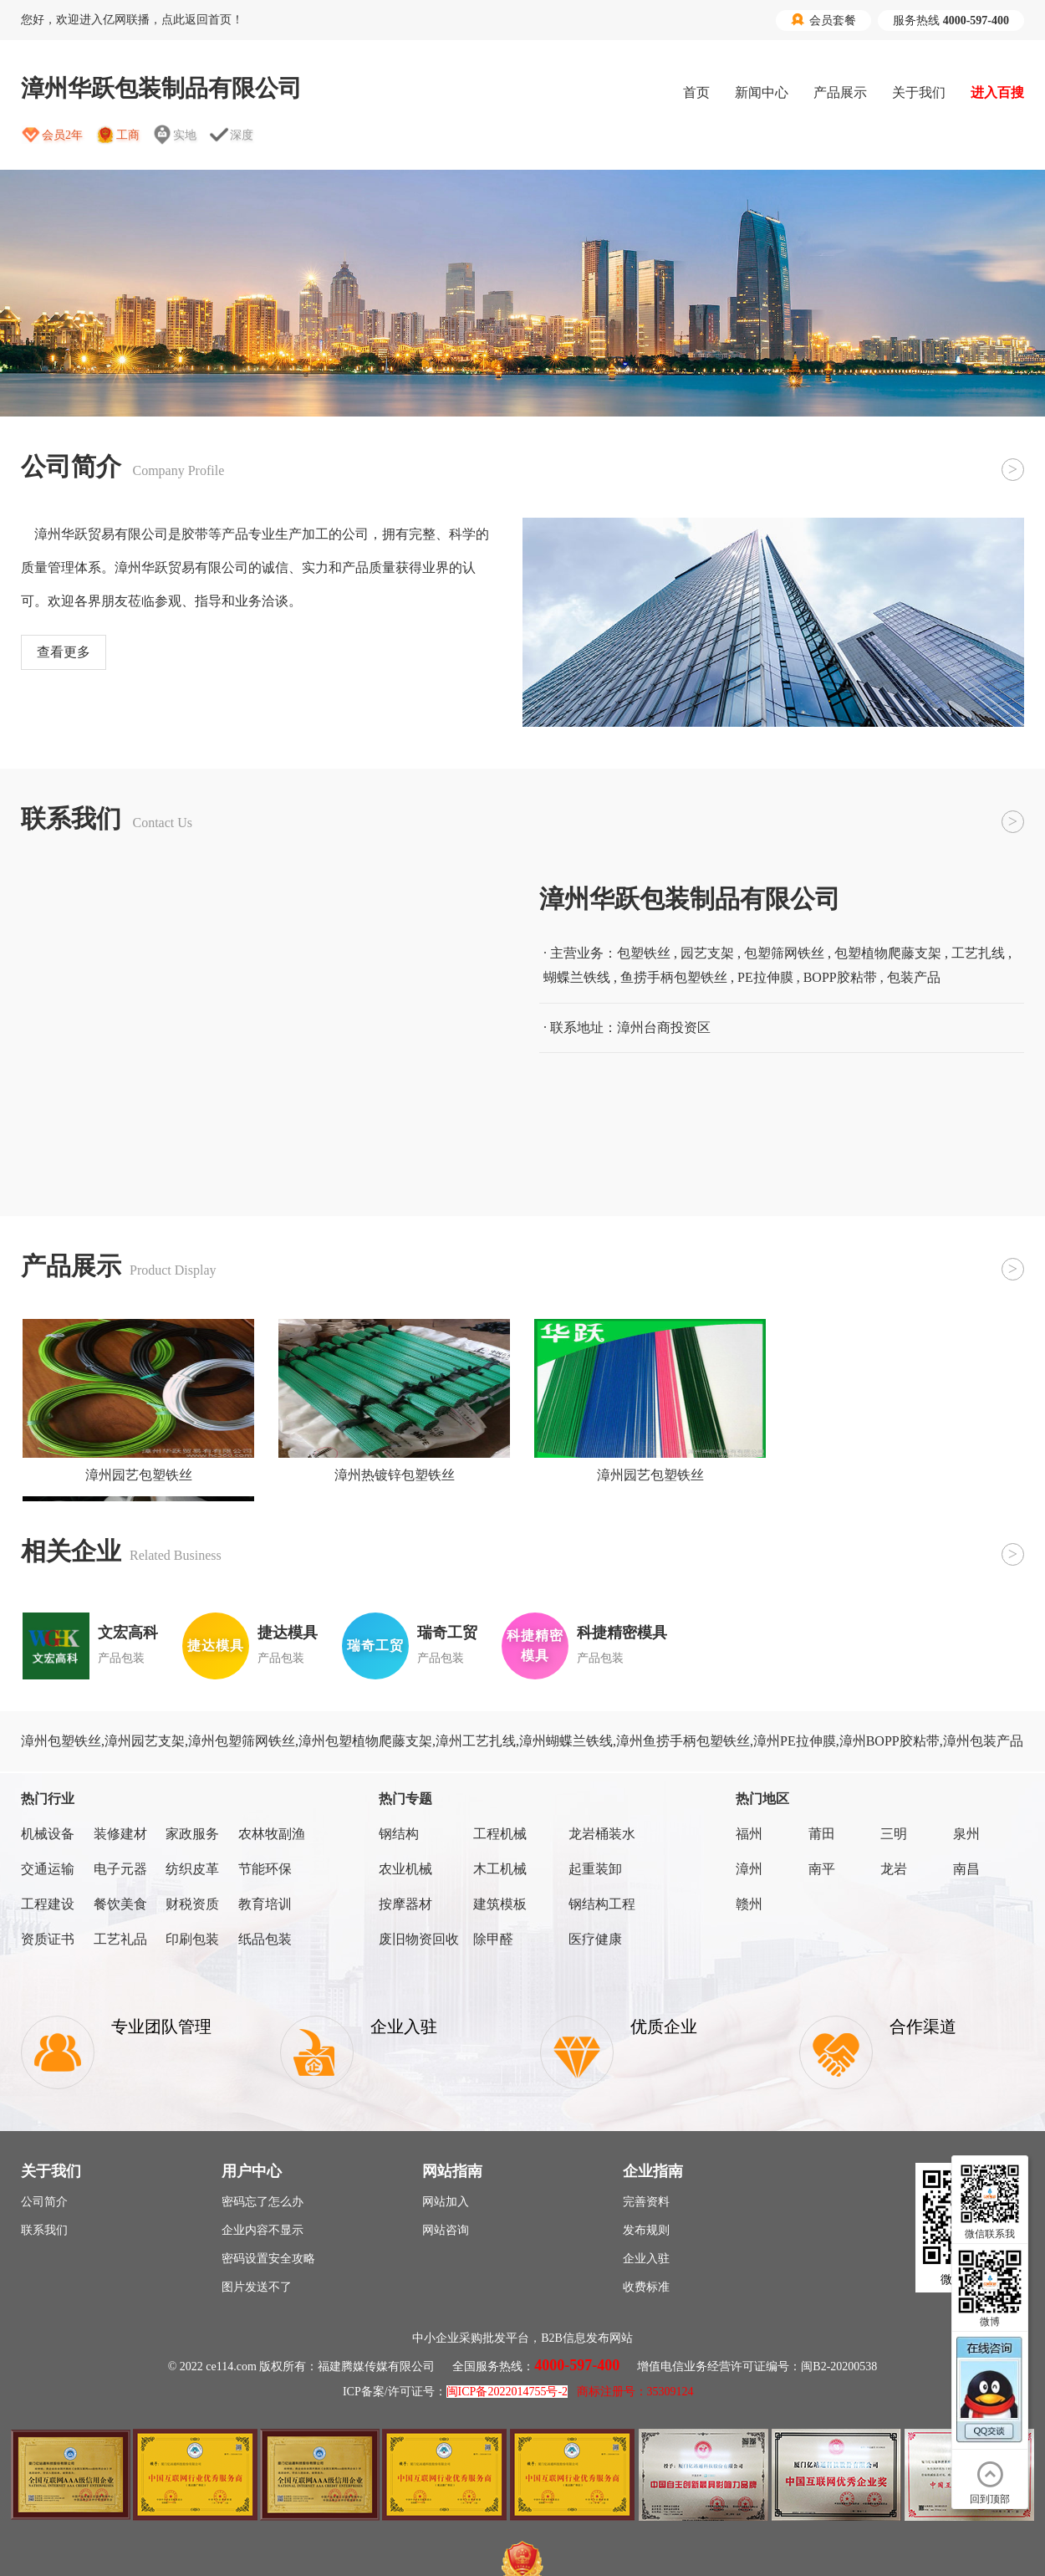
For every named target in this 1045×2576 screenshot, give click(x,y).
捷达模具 (287, 1632)
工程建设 (47, 1904)
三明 (893, 1834)
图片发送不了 (257, 2287)
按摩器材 (405, 1904)
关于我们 (919, 92)
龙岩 (893, 1869)
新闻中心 (761, 92)
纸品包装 (265, 1939)
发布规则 (646, 2230)
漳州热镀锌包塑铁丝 (394, 1475)
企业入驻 (646, 2258)
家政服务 (192, 1834)
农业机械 (405, 1869)
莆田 (821, 1834)
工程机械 (500, 1834)
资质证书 (47, 1939)
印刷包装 (192, 1939)
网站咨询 (445, 2230)
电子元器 (120, 1869)
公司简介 (44, 2201)
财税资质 (192, 1904)
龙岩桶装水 (601, 1834)
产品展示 (840, 92)
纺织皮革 (192, 1869)
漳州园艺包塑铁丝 (138, 1475)
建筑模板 (500, 1904)
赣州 (749, 1904)
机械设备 (47, 1834)
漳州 (749, 1869)
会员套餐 (823, 20)
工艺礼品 (120, 1939)
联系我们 (44, 2230)
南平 (821, 1869)
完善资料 (646, 2201)
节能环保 (265, 1869)
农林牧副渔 (271, 1834)
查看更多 (63, 652)
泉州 (966, 1834)
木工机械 (500, 1869)
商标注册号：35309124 (635, 2391)
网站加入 (445, 2201)
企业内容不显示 (262, 2230)
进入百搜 (997, 92)
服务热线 (951, 20)
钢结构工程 (601, 1904)
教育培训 (265, 1904)
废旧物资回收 (419, 1939)
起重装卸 (595, 1869)
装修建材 (120, 1834)
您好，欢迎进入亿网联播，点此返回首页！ (132, 19)
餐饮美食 (120, 1904)
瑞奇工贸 (447, 1632)
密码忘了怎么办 (262, 2201)
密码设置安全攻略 (268, 2258)
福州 (749, 1834)
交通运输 (47, 1869)
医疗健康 (595, 1939)
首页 (696, 92)
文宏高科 (128, 1632)
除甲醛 (493, 1939)
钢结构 (399, 1834)
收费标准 (646, 2287)
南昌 (966, 1869)
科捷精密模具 (622, 1632)
